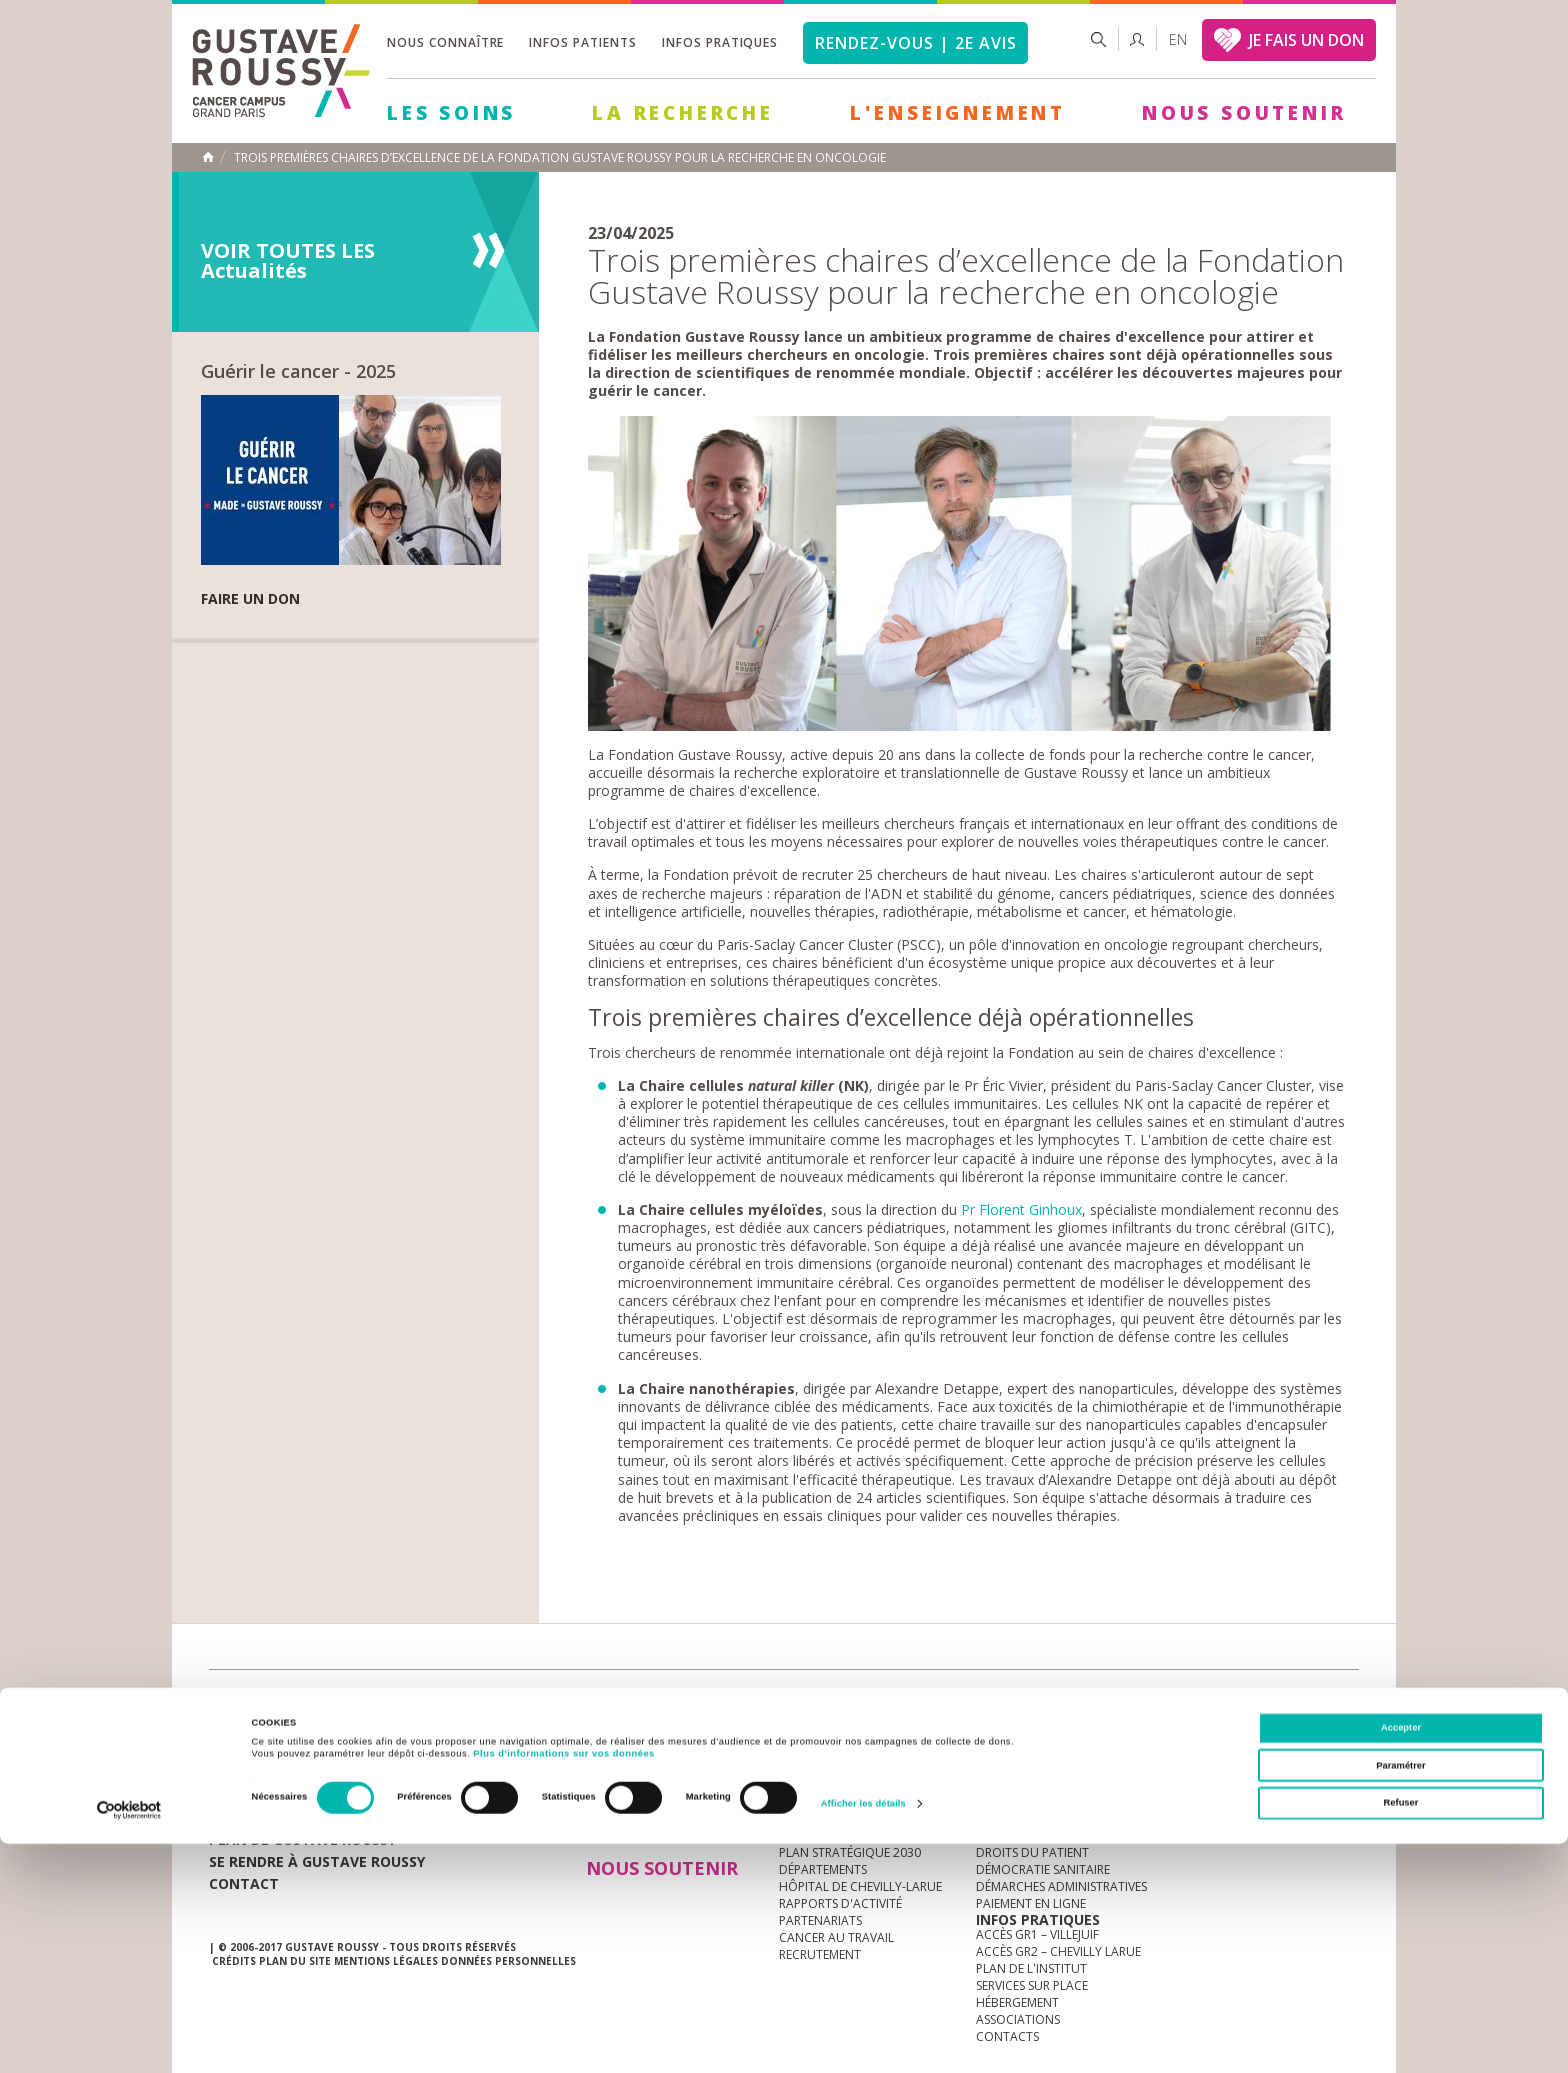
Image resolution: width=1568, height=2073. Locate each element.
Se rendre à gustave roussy (317, 1861)
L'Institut (809, 1801)
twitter (1312, 1701)
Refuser (1401, 2033)
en (1178, 39)
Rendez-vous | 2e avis (915, 43)
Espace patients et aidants (1059, 1835)
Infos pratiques (720, 42)
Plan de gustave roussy (302, 1839)
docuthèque (688, 1700)
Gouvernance (823, 1835)
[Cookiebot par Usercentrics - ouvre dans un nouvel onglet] (129, 2039)
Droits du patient (1032, 1852)
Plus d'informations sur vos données (563, 1984)
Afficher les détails (863, 2034)
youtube (1250, 1701)
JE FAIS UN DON (1306, 40)
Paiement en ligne (1031, 1903)
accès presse (398, 1700)
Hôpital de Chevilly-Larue (860, 1886)
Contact (244, 1883)
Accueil (208, 157)
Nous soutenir (1244, 113)
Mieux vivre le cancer (1042, 1818)
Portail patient (1025, 1801)
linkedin (1281, 1701)
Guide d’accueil (1025, 1784)
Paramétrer (1400, 1995)
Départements (823, 1869)
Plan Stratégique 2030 (850, 1852)
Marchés (808, 1700)
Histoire (804, 1818)
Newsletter (1149, 1710)
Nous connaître (445, 42)
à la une (805, 1784)
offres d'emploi (543, 1700)
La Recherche (683, 113)
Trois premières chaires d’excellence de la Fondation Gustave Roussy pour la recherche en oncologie (560, 158)
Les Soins (451, 113)
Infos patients (582, 42)
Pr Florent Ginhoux (1021, 1209)
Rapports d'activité (840, 1903)
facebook (1343, 1701)
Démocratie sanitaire (1043, 1869)
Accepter (1401, 1958)
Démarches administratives (1061, 1886)
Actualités (271, 1700)
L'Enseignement (958, 113)
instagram (1219, 1701)
